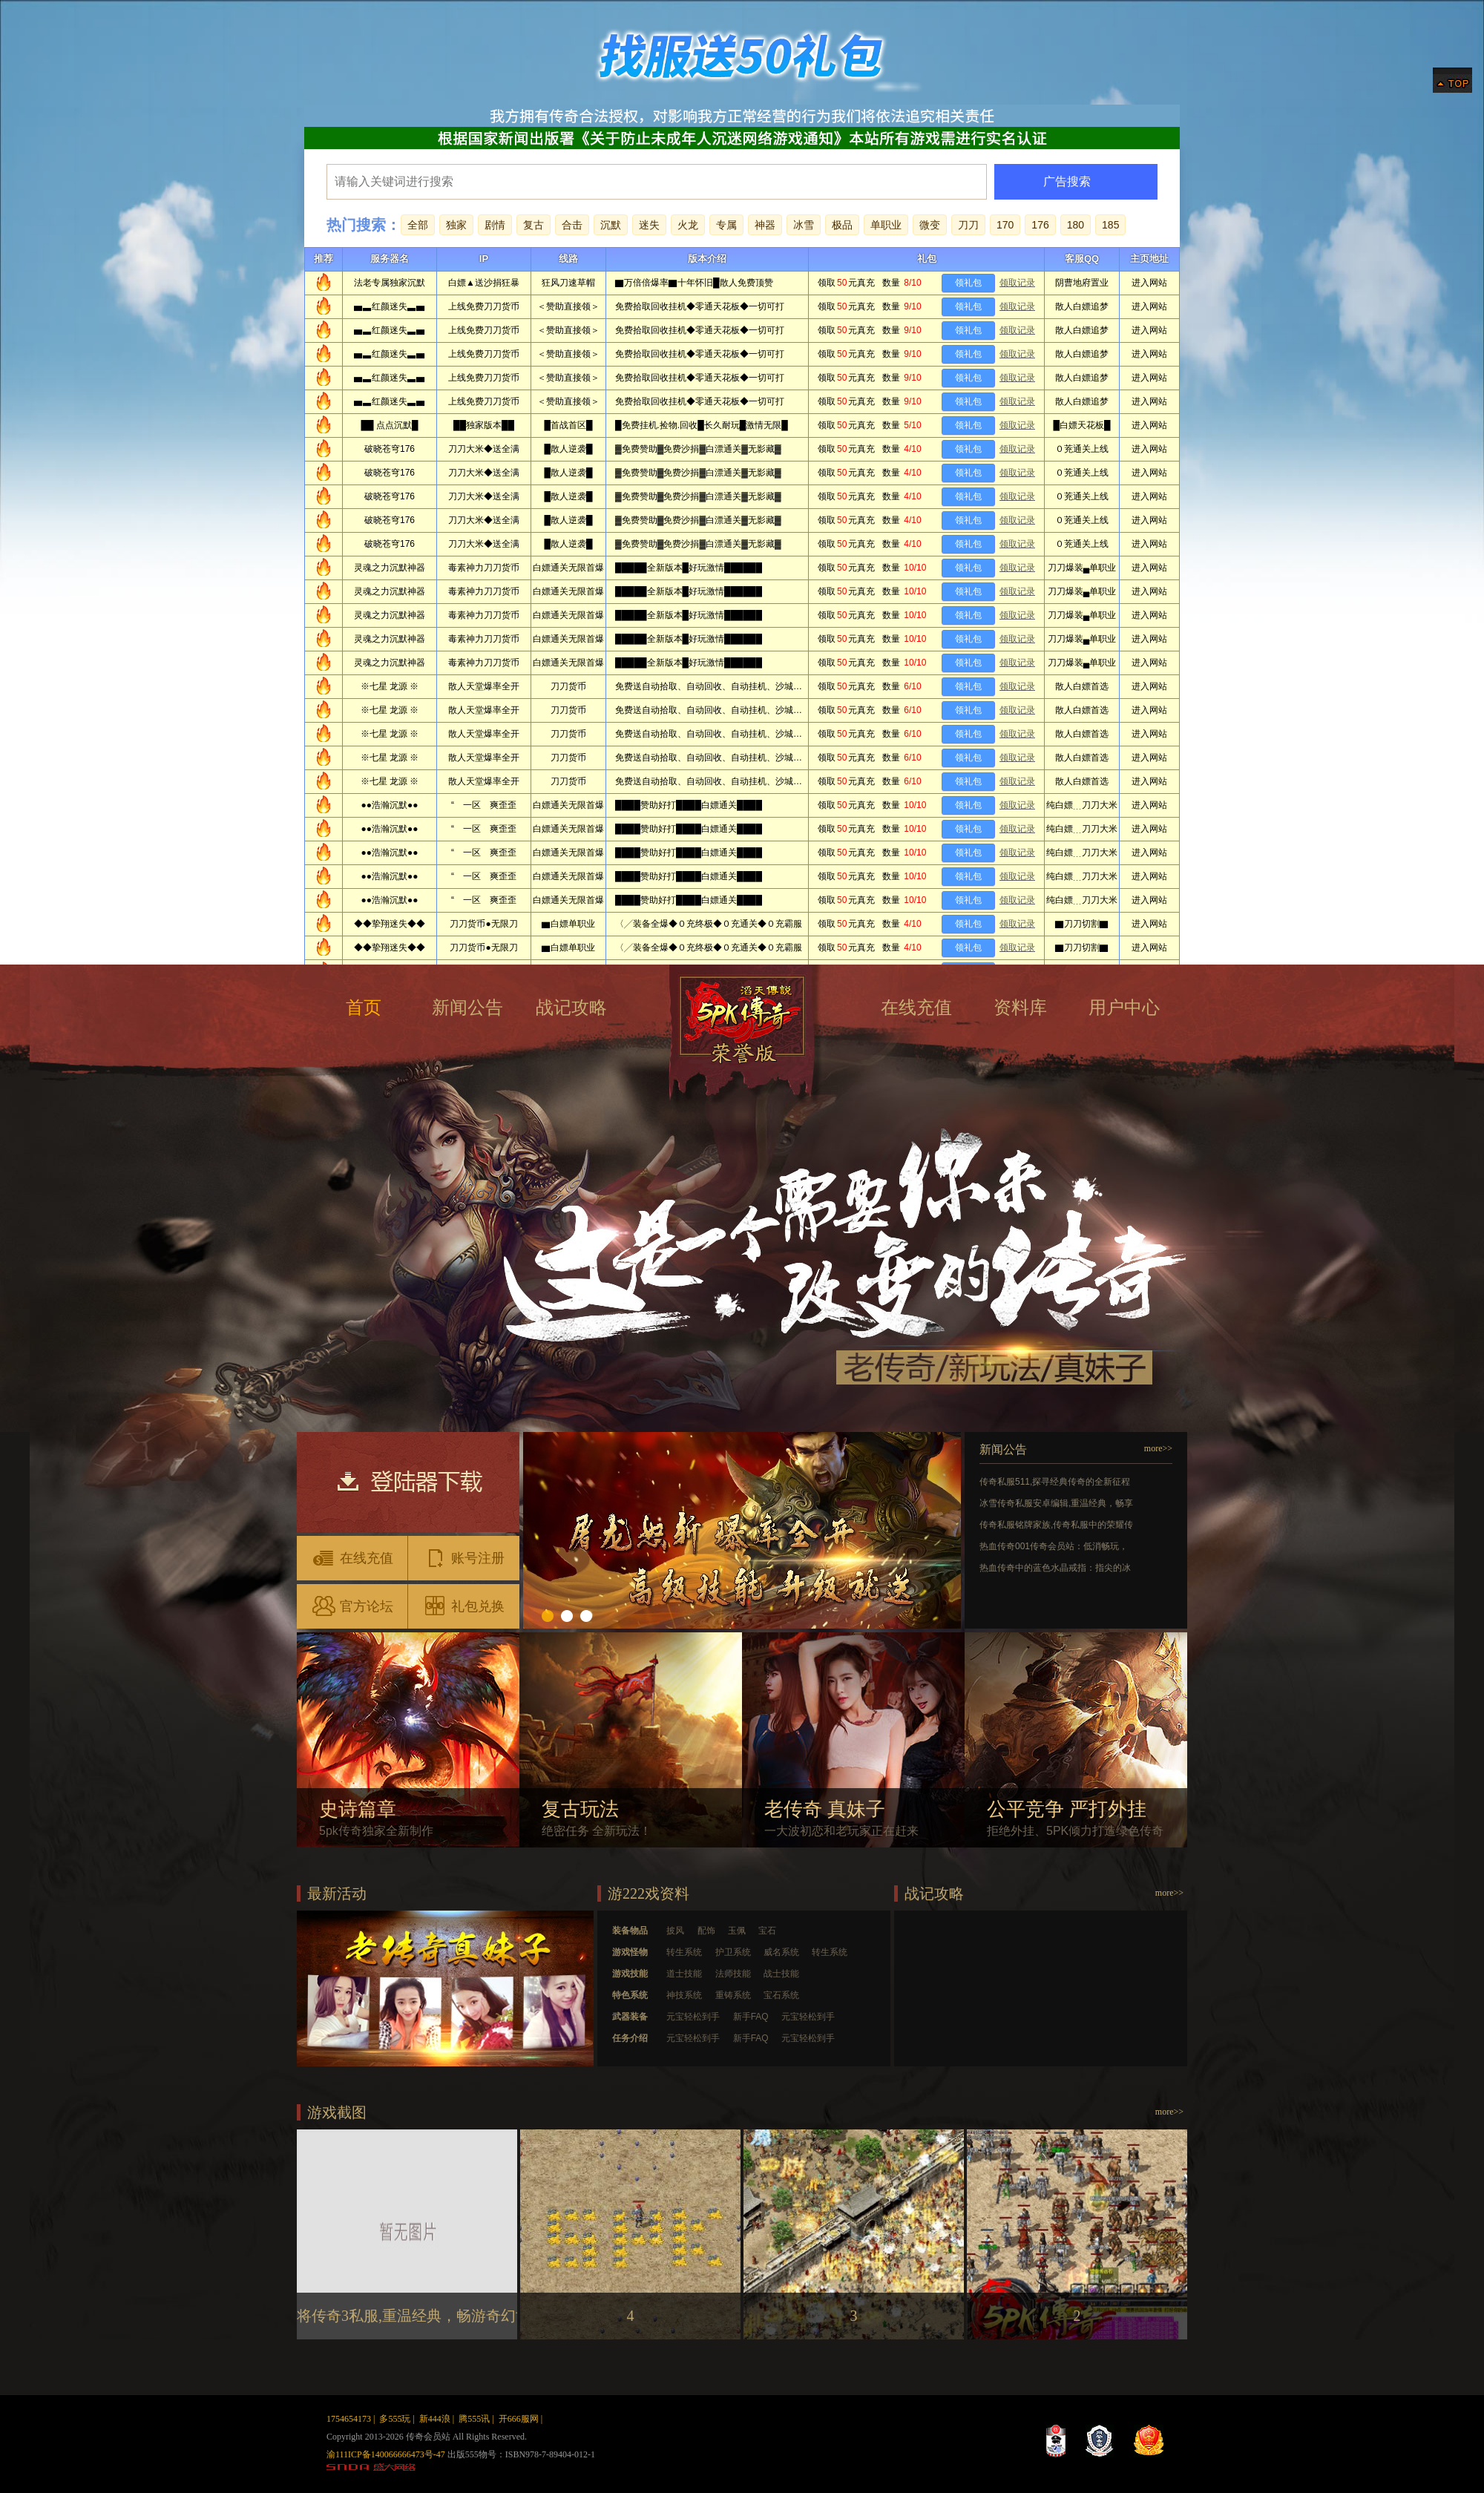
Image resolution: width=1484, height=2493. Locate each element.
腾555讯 (474, 2419)
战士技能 (781, 1973)
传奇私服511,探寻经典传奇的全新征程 (1054, 1482)
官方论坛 (352, 1605)
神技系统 (684, 1995)
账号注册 (464, 1557)
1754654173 (348, 2419)
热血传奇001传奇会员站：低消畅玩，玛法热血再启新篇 (1053, 1548)
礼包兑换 (464, 1605)
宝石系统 (781, 1995)
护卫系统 (733, 1952)
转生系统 (684, 1952)
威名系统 (781, 1952)
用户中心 (1124, 1007)
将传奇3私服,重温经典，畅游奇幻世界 (421, 2316)
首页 (363, 1007)
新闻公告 (467, 1007)
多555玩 (394, 2419)
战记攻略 (571, 1007)
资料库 (1020, 1007)
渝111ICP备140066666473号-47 (385, 2454)
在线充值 (916, 1007)
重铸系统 (733, 1995)
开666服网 (519, 2419)
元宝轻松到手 (693, 2016)
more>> (1158, 1448)
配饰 (706, 1930)
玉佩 (737, 1930)
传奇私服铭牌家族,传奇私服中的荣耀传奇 (1056, 1527)
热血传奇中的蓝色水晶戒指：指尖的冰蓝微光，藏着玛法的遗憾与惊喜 (1055, 1570)
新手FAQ (751, 2016)
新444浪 (434, 2419)
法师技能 (733, 1973)
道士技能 (684, 1973)
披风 (675, 1930)
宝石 (767, 1930)
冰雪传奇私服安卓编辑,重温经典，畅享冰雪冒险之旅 (1056, 1505)
